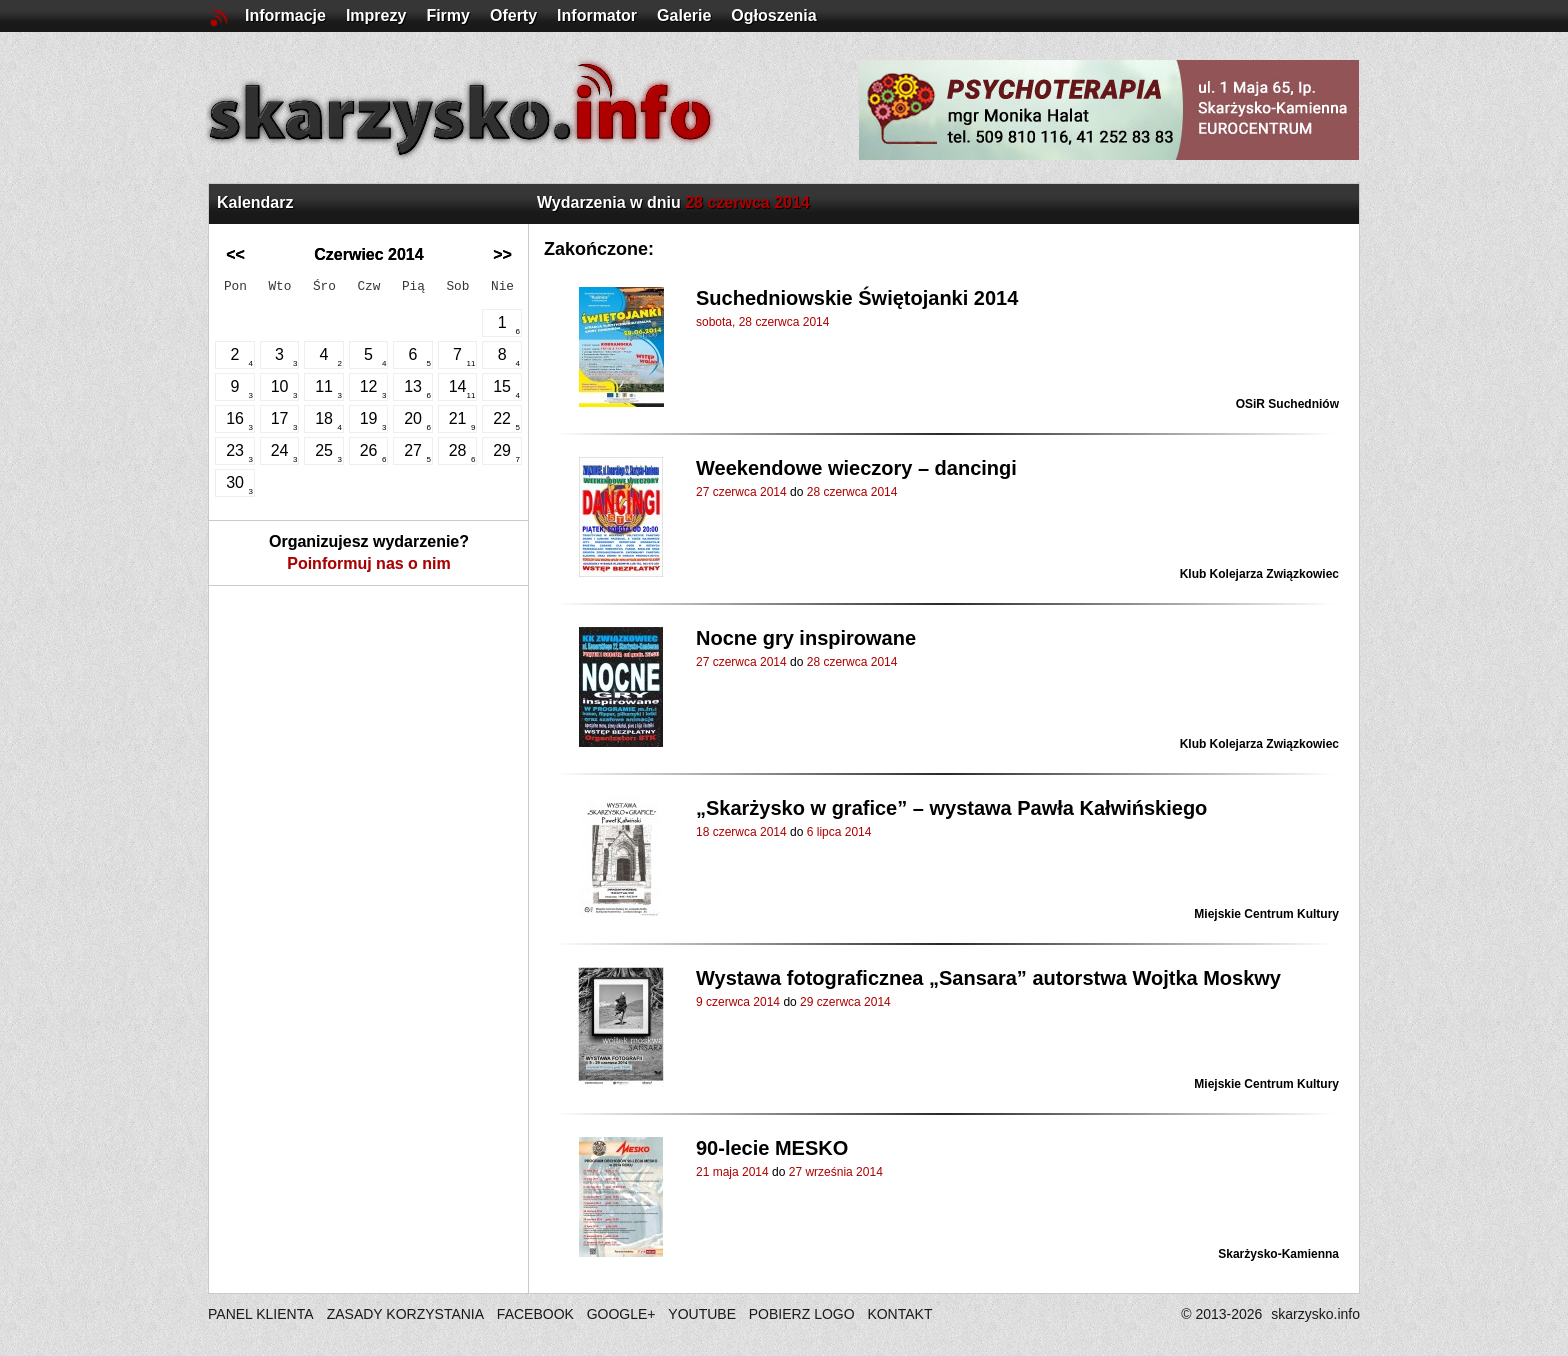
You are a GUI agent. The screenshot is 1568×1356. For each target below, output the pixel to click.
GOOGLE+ (621, 1314)
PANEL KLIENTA (262, 1314)
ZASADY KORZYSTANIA (405, 1314)
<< (235, 254)
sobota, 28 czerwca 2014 (762, 322)
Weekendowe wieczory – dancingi (856, 468)
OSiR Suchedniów (1287, 404)
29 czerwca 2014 (845, 1002)
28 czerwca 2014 (852, 492)
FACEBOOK (535, 1314)
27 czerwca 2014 (741, 492)
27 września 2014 (836, 1172)
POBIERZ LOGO (802, 1314)
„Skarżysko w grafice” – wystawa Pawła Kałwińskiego (951, 808)
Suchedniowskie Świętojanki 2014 (857, 298)
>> (502, 254)
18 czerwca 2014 (741, 832)
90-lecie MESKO (772, 1148)
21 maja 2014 (732, 1172)
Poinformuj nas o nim (369, 563)
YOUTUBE (702, 1314)
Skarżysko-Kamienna (1278, 1254)
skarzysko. (1315, 1314)
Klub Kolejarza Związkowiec (1259, 574)
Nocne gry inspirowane (806, 638)
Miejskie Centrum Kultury (1266, 914)
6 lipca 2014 (839, 832)
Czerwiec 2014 (368, 254)
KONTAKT (899, 1314)
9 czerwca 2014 (738, 1002)
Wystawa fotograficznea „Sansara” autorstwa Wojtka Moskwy (988, 978)
